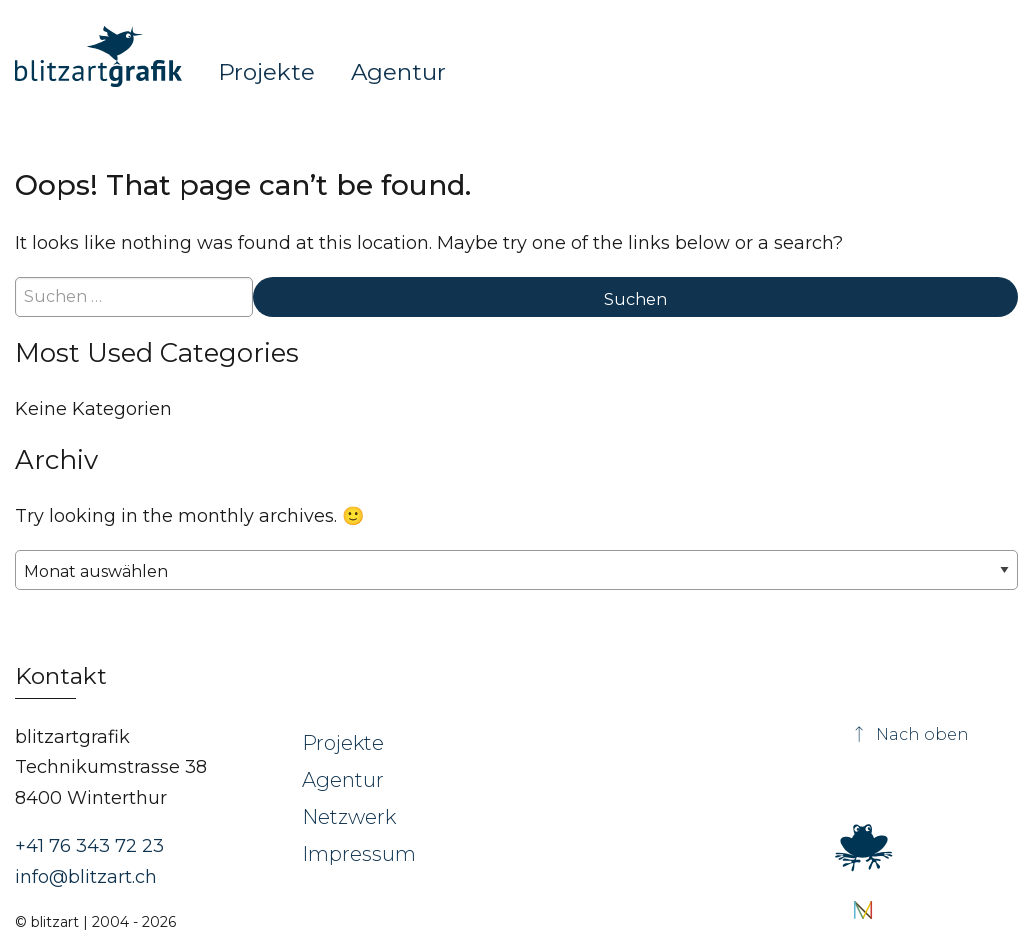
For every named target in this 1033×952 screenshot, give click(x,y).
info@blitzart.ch (86, 877)
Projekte (266, 71)
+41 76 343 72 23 (89, 846)
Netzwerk (349, 817)
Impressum (359, 854)
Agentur (398, 71)
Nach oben (910, 734)
